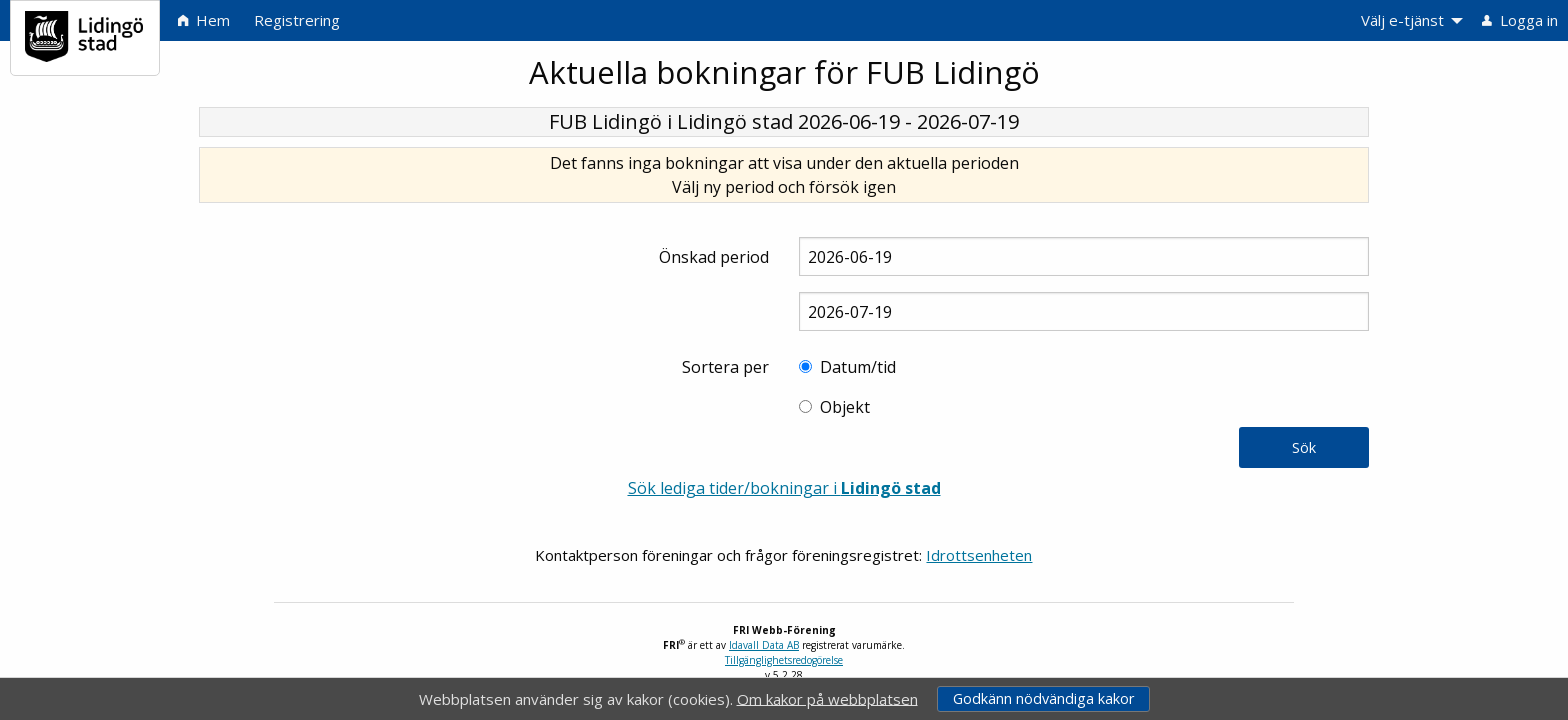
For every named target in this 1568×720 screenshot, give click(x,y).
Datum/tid (858, 367)
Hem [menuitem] (204, 20)
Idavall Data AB (764, 645)
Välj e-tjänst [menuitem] (1402, 20)
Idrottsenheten (979, 555)
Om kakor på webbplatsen (827, 698)
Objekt (845, 407)
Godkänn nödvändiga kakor (1043, 698)
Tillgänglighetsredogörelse (784, 660)
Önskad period (714, 257)
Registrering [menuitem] (297, 20)
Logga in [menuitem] (1520, 20)
